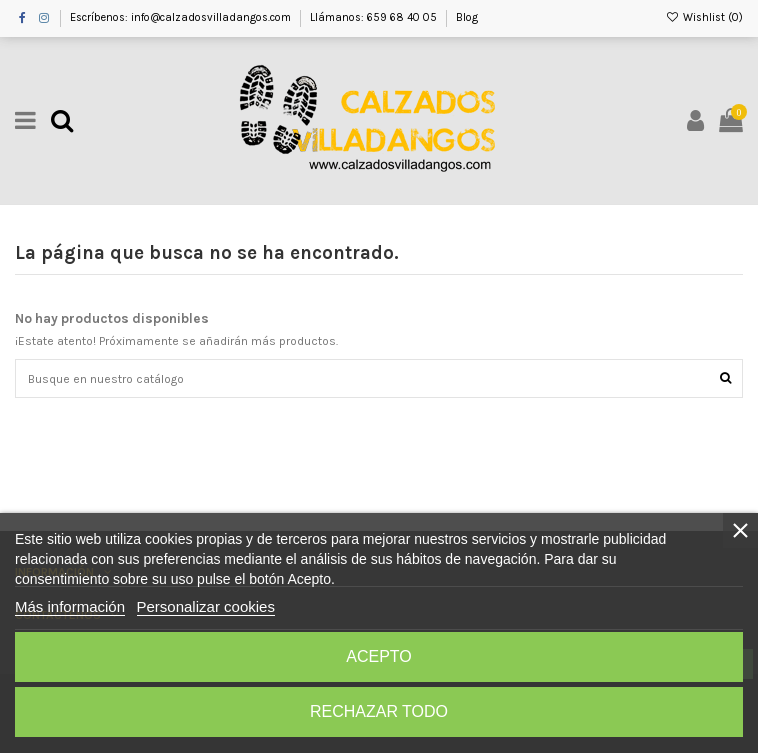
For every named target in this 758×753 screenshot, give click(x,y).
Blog (467, 17)
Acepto (379, 656)
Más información (70, 606)
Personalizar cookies (206, 606)
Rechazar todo (379, 711)
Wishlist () (704, 17)
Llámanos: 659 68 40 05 (375, 17)
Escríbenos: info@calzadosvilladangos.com (182, 17)
